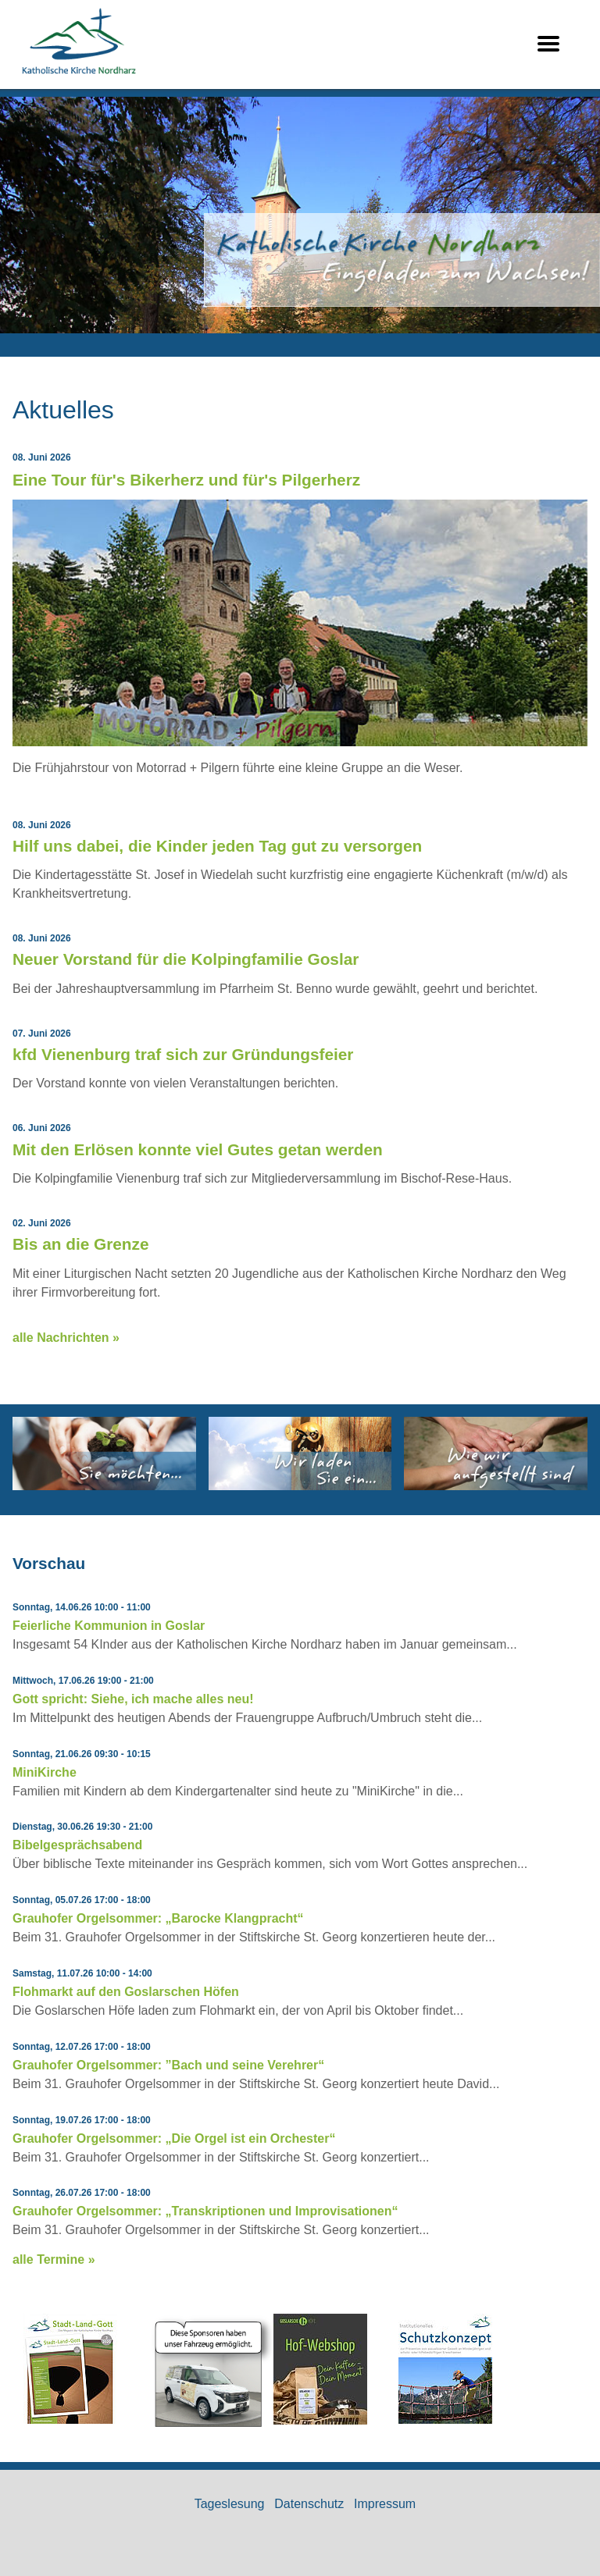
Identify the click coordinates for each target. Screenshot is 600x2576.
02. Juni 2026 (41, 1223)
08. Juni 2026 (41, 457)
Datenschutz (309, 2503)
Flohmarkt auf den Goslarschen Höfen (125, 1991)
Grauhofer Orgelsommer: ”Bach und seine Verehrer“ (168, 2065)
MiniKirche (44, 1772)
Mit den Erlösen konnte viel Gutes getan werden (197, 1149)
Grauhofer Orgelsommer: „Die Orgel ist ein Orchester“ (173, 2138)
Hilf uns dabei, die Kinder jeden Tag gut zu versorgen (217, 846)
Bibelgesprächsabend (77, 1845)
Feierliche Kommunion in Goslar (108, 1625)
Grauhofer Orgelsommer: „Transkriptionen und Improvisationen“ (205, 2211)
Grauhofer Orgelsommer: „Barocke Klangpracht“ (158, 1918)
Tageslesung (230, 2503)
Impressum (385, 2503)
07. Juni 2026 (41, 1033)
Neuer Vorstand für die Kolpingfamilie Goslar (185, 959)
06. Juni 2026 (41, 1128)
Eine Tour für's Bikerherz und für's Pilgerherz (186, 480)
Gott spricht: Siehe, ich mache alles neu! (133, 1699)
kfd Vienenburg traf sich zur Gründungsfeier (182, 1054)
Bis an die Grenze (80, 1244)
